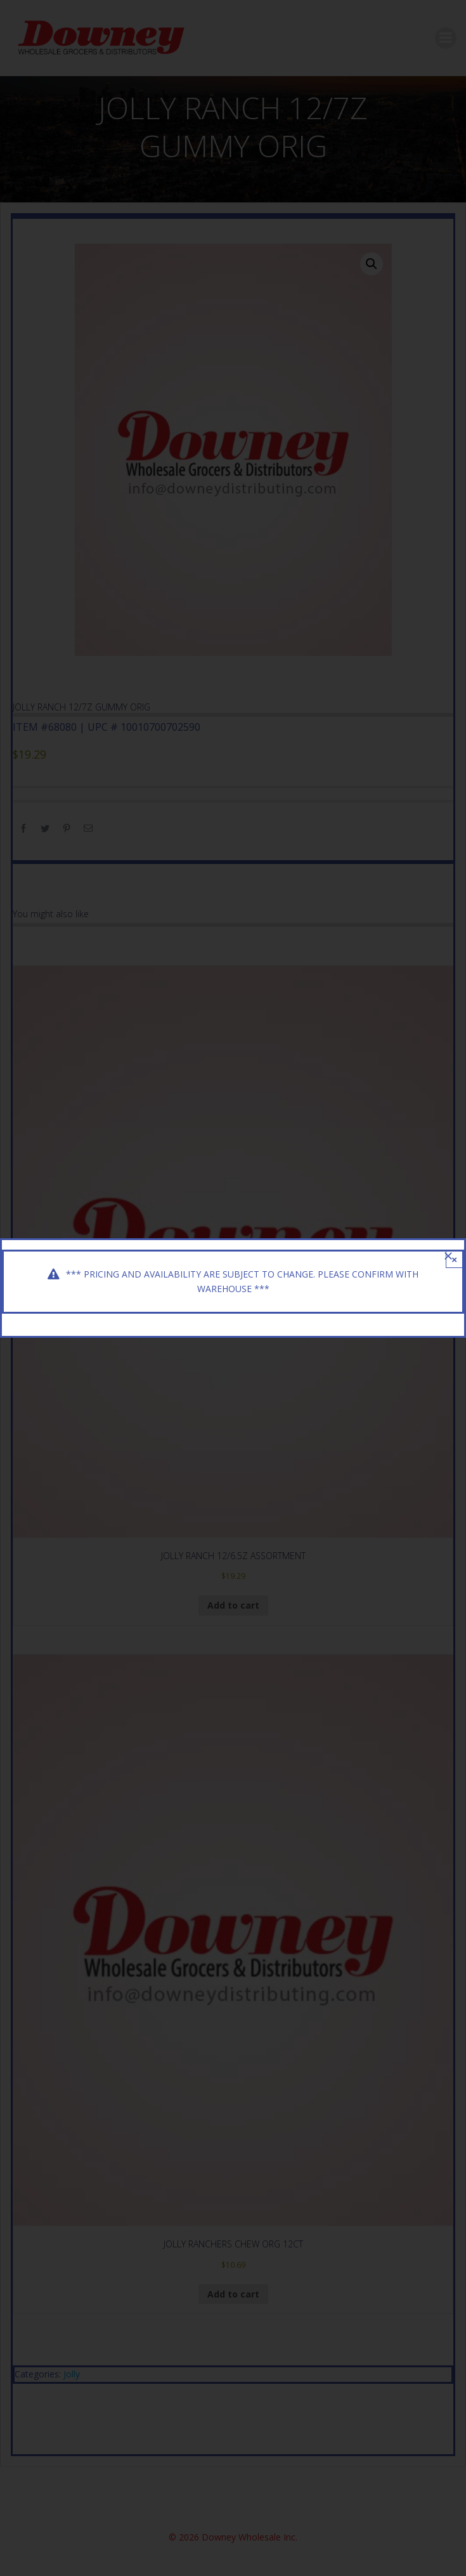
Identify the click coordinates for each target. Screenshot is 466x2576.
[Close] (448, 1256)
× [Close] (454, 1259)
